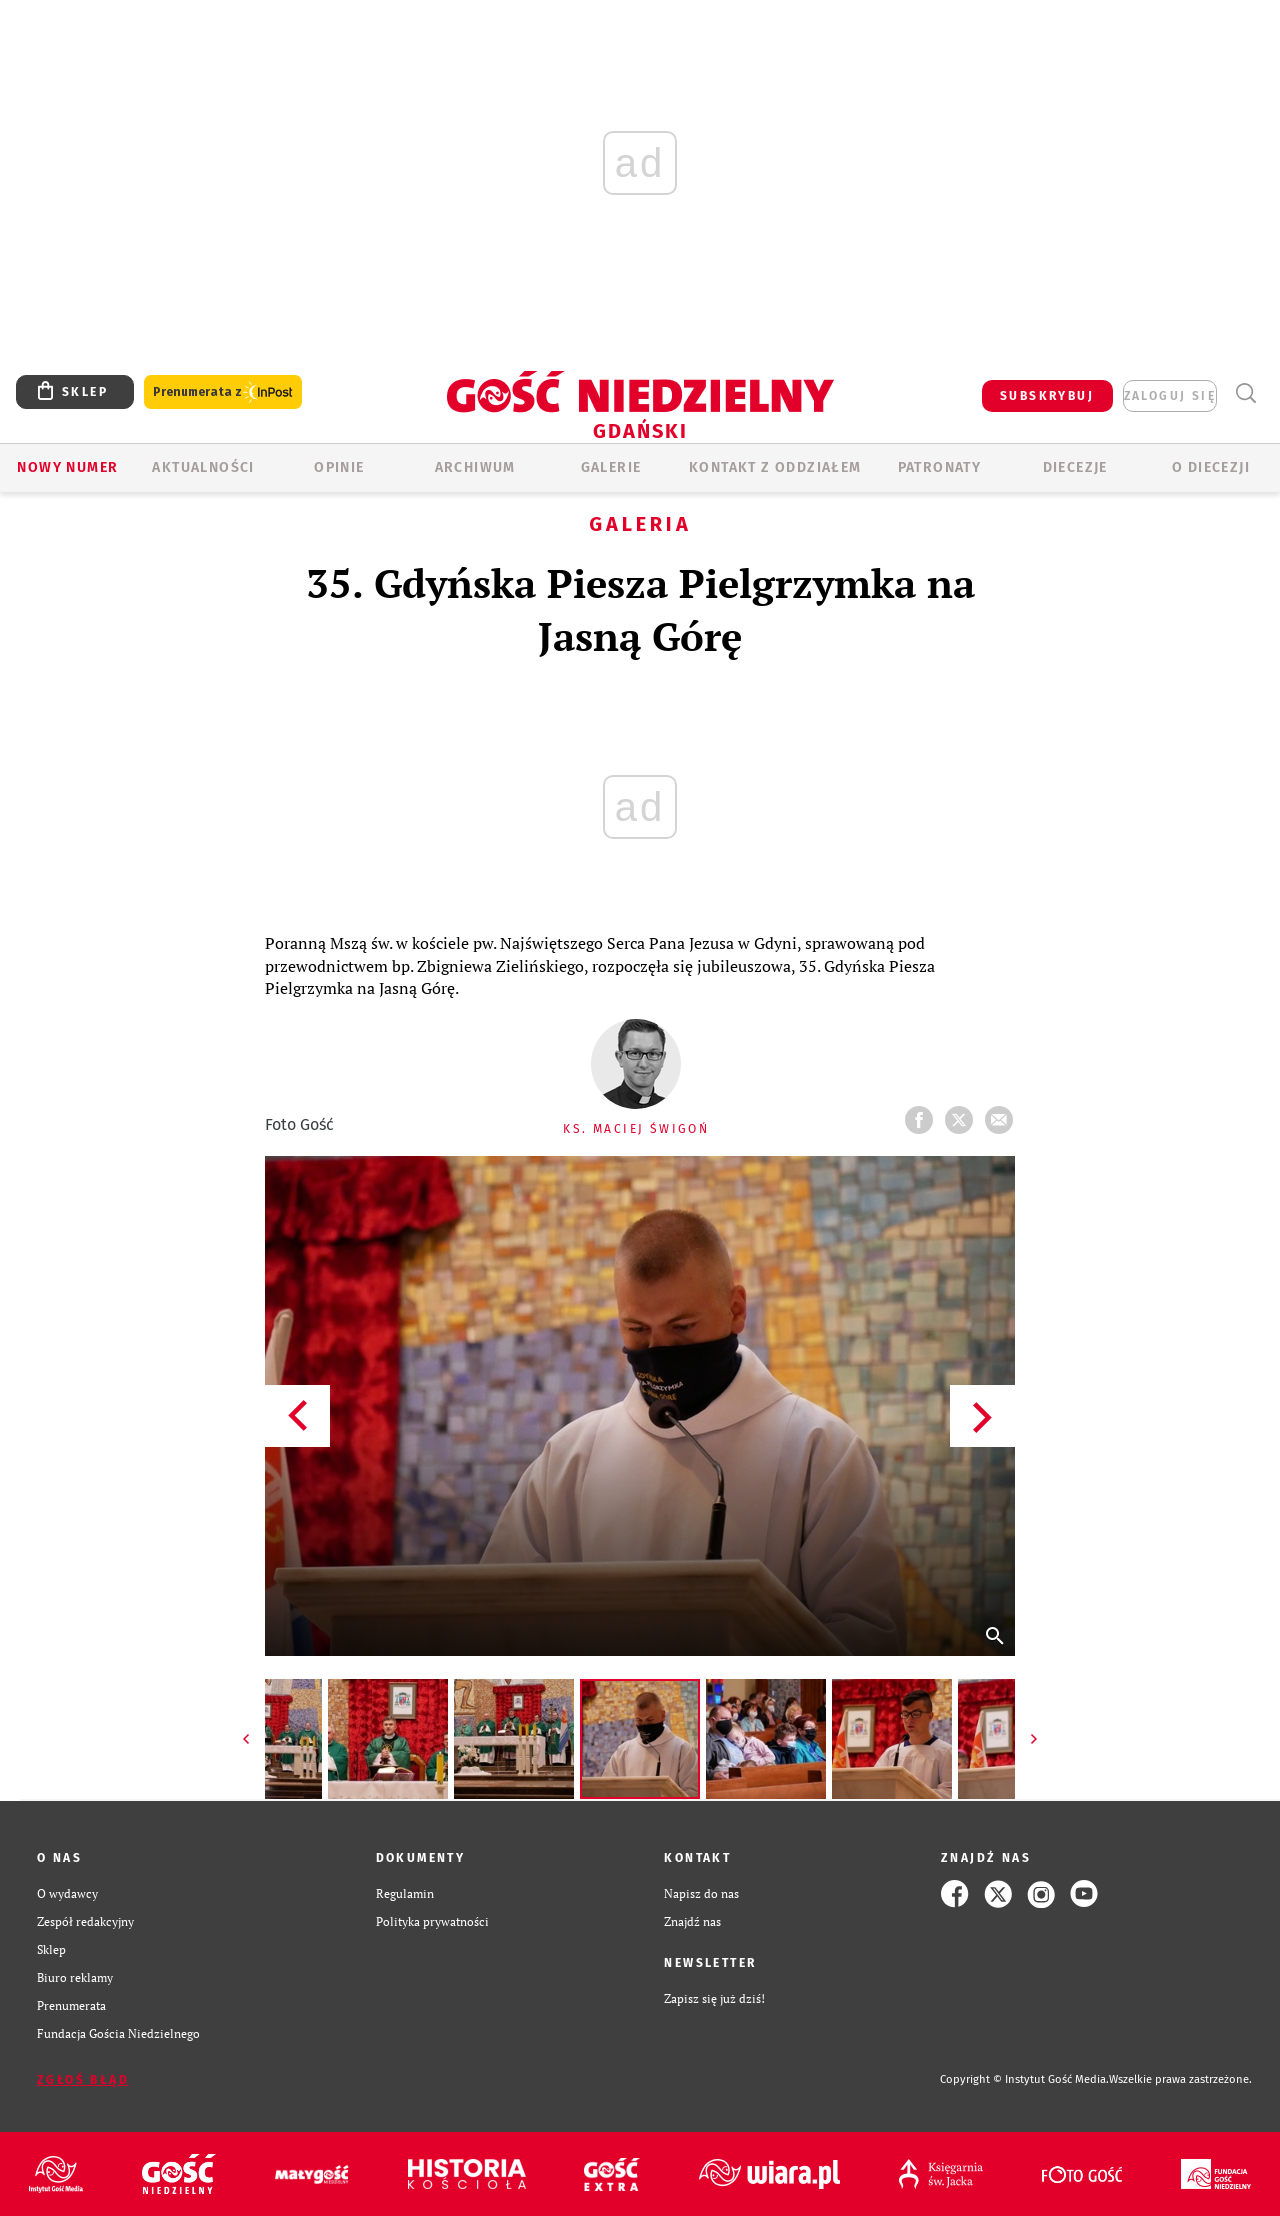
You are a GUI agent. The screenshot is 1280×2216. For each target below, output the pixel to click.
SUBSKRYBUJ (1047, 396)
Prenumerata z (223, 392)
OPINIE (339, 467)
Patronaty (940, 467)
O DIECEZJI (1211, 467)
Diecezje (1075, 467)
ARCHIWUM (475, 467)
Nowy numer (67, 467)
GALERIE (611, 467)
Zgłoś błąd (83, 2080)
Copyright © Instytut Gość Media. (1024, 2079)
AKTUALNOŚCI (203, 467)
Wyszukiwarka (1245, 393)
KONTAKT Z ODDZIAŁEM (775, 467)
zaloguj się (1170, 396)
